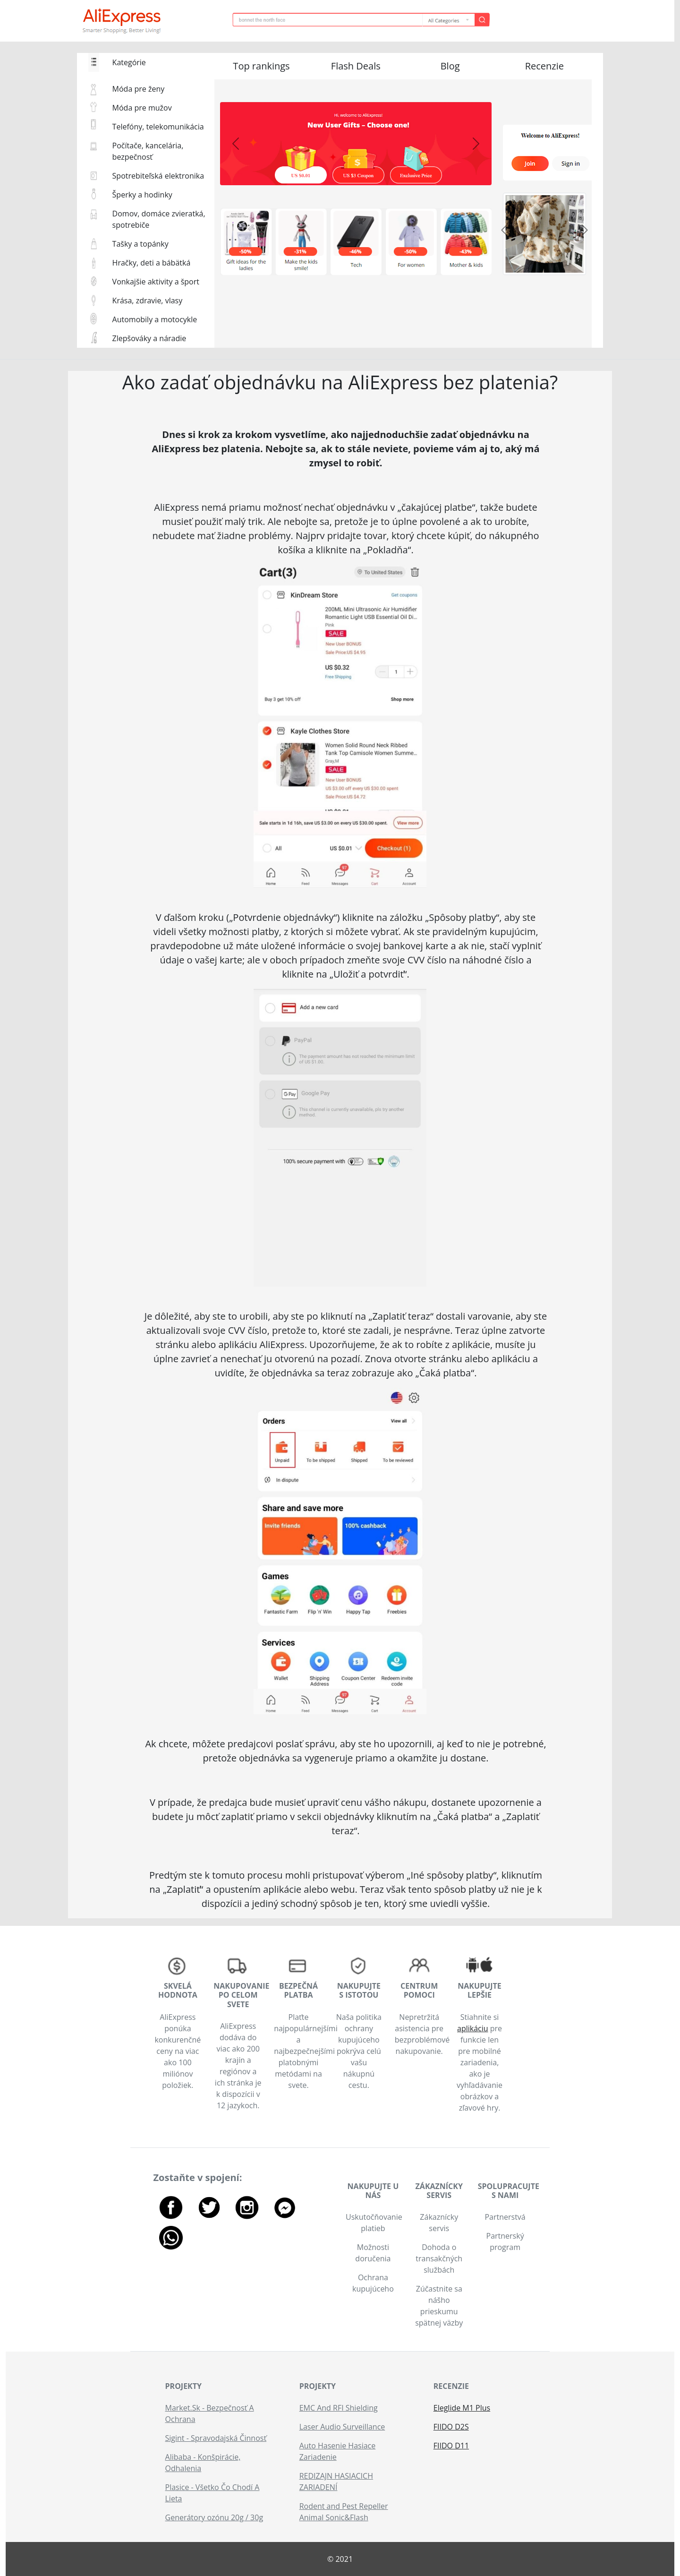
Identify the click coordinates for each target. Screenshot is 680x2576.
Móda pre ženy (138, 89)
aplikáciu (472, 2028)
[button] (261, 68)
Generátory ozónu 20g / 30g (214, 2517)
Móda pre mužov (142, 108)
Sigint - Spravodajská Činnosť (216, 2438)
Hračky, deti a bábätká (151, 263)
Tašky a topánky (140, 244)
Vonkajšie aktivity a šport (155, 281)
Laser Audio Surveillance (342, 2426)
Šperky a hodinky (142, 194)
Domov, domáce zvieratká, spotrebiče (158, 219)
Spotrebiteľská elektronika (158, 176)
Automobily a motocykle (154, 319)
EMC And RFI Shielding (338, 2408)
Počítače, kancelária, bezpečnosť (148, 151)
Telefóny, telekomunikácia (158, 126)
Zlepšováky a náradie (149, 338)
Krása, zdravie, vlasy (147, 300)
